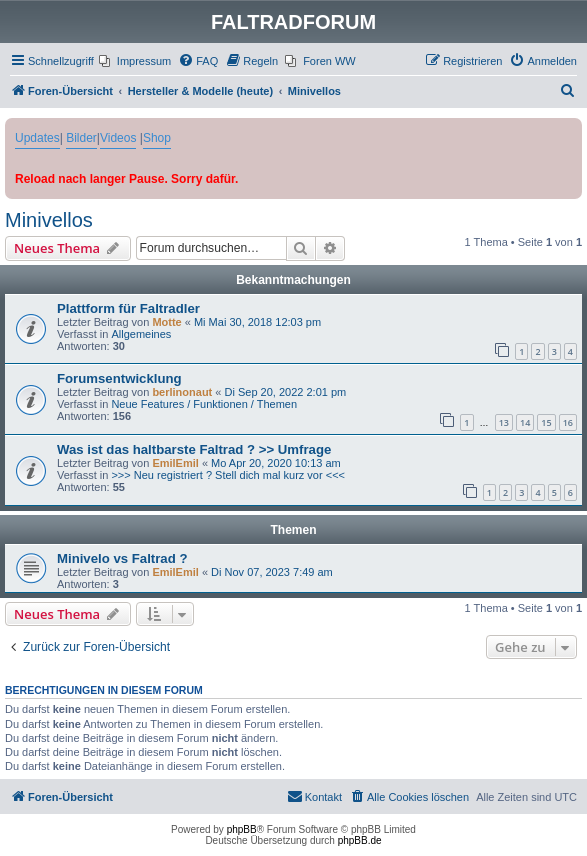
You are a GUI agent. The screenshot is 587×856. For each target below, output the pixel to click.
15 (546, 422)
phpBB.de (360, 840)
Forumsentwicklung (119, 378)
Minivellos (49, 220)
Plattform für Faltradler (128, 308)
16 (568, 422)
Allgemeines (141, 334)
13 (504, 422)
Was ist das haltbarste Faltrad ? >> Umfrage (194, 449)
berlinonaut (182, 392)
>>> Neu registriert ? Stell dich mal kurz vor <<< (228, 475)
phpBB (242, 829)
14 (525, 422)
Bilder (81, 138)
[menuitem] (135, 61)
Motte (166, 322)
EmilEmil (175, 463)
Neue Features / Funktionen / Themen (204, 404)
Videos (118, 138)
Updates (37, 138)
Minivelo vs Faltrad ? (122, 558)
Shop (157, 138)
